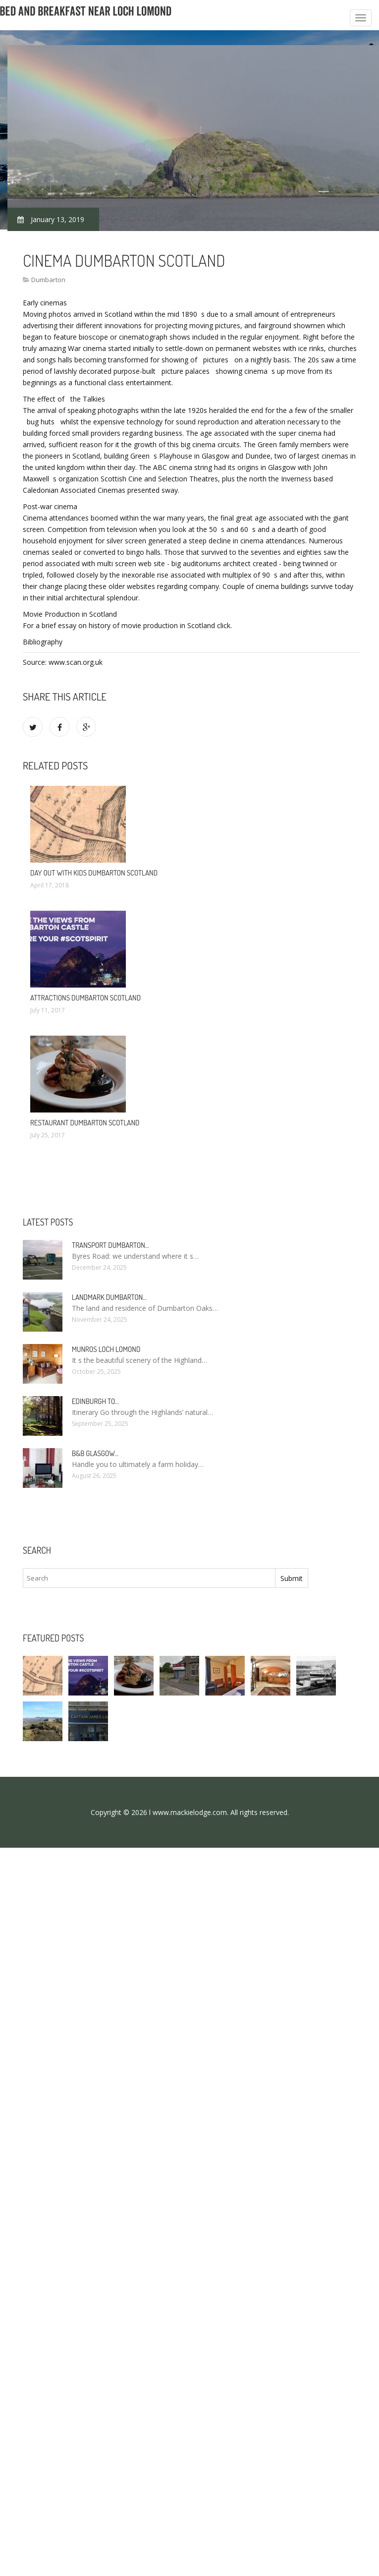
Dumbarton (48, 279)
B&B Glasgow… (95, 1453)
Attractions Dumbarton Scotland (85, 997)
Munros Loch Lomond (106, 1349)
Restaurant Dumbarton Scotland (84, 1122)
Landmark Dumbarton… (109, 1297)
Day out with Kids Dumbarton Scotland (94, 873)
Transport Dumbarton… (110, 1245)
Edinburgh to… (95, 1401)
